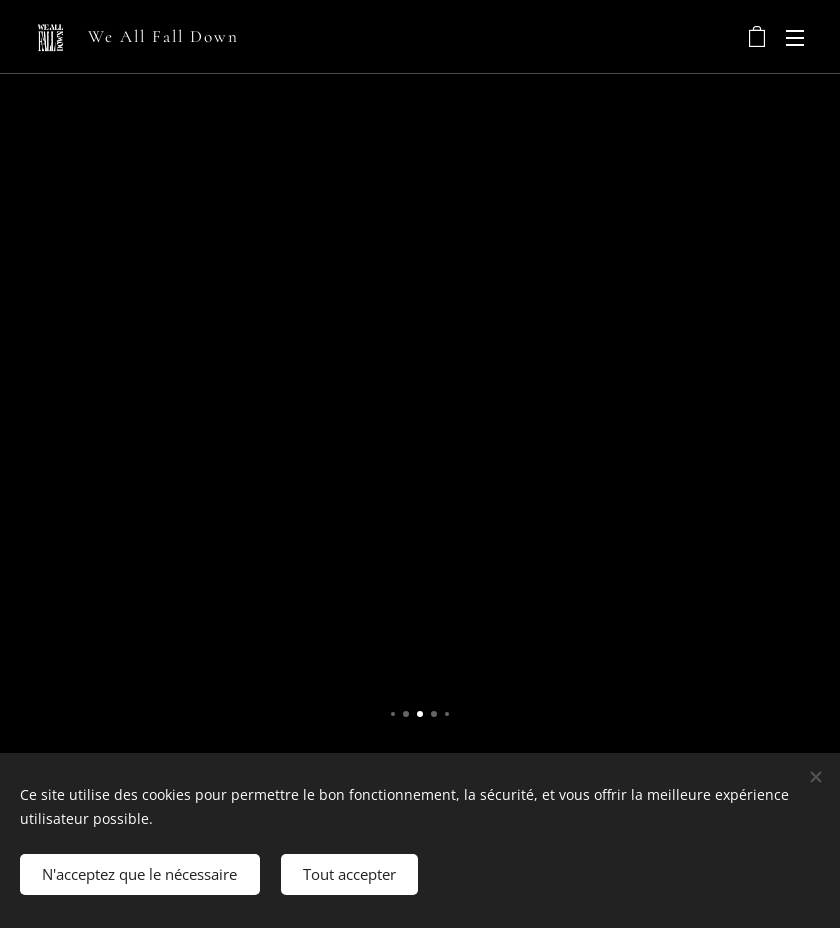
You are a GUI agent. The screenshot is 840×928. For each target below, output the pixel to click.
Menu (795, 38)
